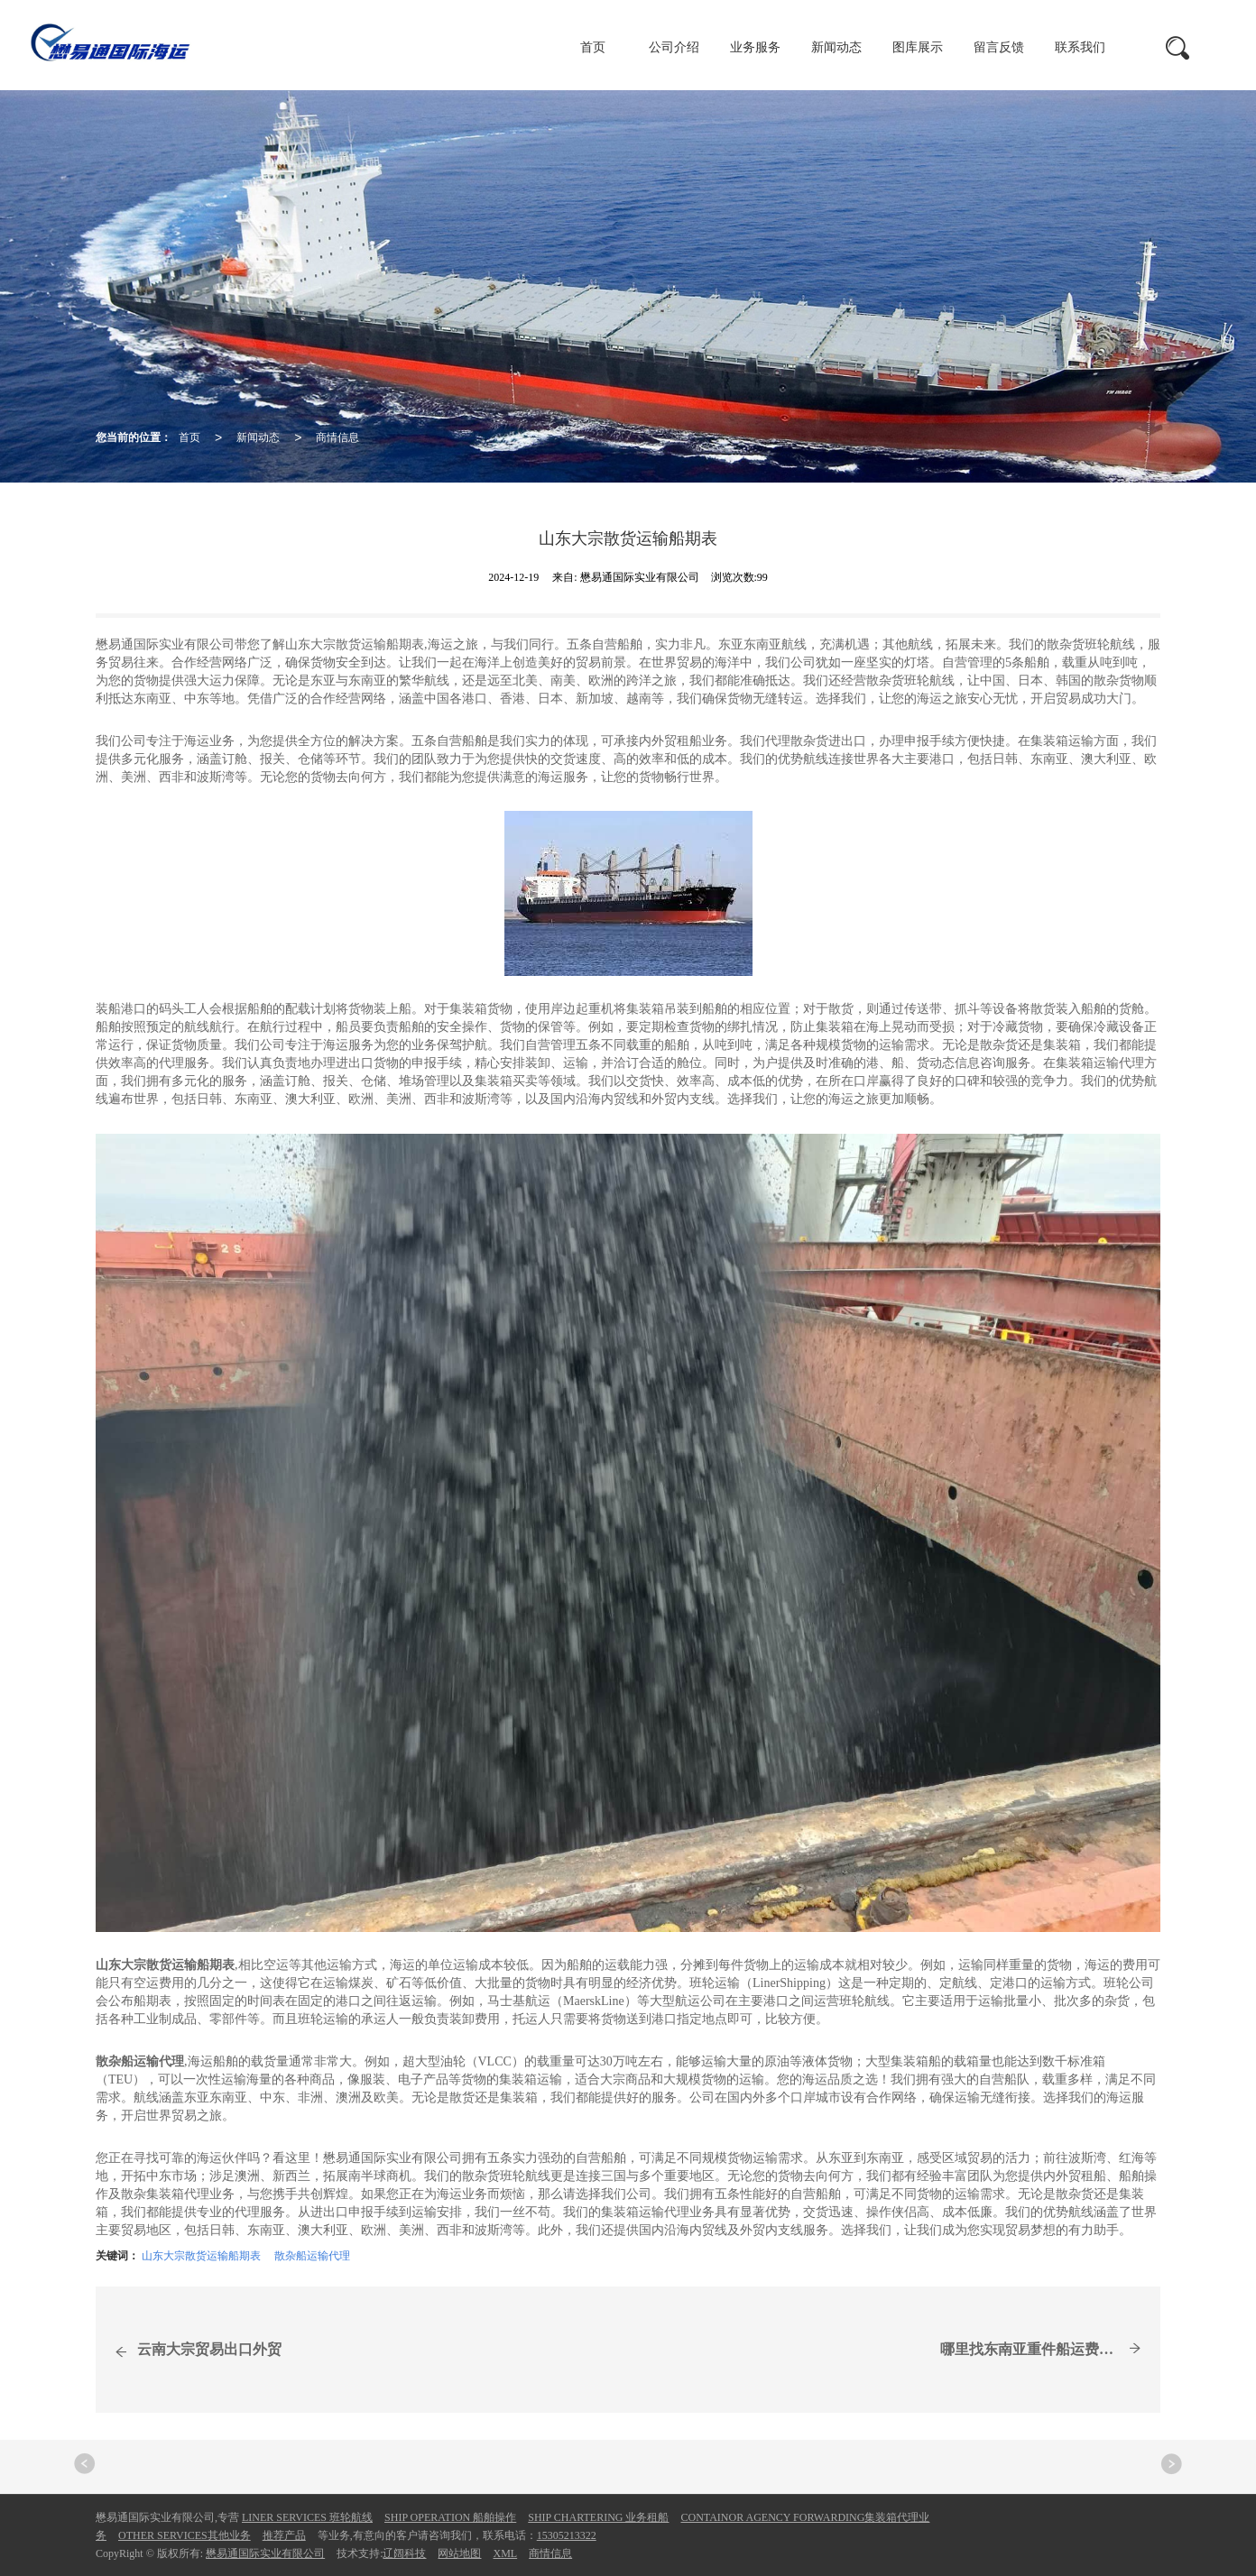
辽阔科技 (404, 2553)
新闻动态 (836, 47)
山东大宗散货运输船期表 (201, 2255)
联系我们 (1080, 47)
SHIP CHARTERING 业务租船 (598, 2517)
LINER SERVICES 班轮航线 (307, 2517)
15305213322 (566, 2535)
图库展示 (917, 47)
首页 (592, 47)
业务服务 (755, 47)
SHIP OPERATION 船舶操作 (450, 2517)
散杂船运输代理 (312, 2255)
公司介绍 (674, 47)
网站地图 (459, 2553)
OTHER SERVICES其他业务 (184, 2535)
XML (505, 2553)
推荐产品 (284, 2535)
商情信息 (337, 437)
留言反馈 (999, 47)
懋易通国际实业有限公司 (265, 2553)
